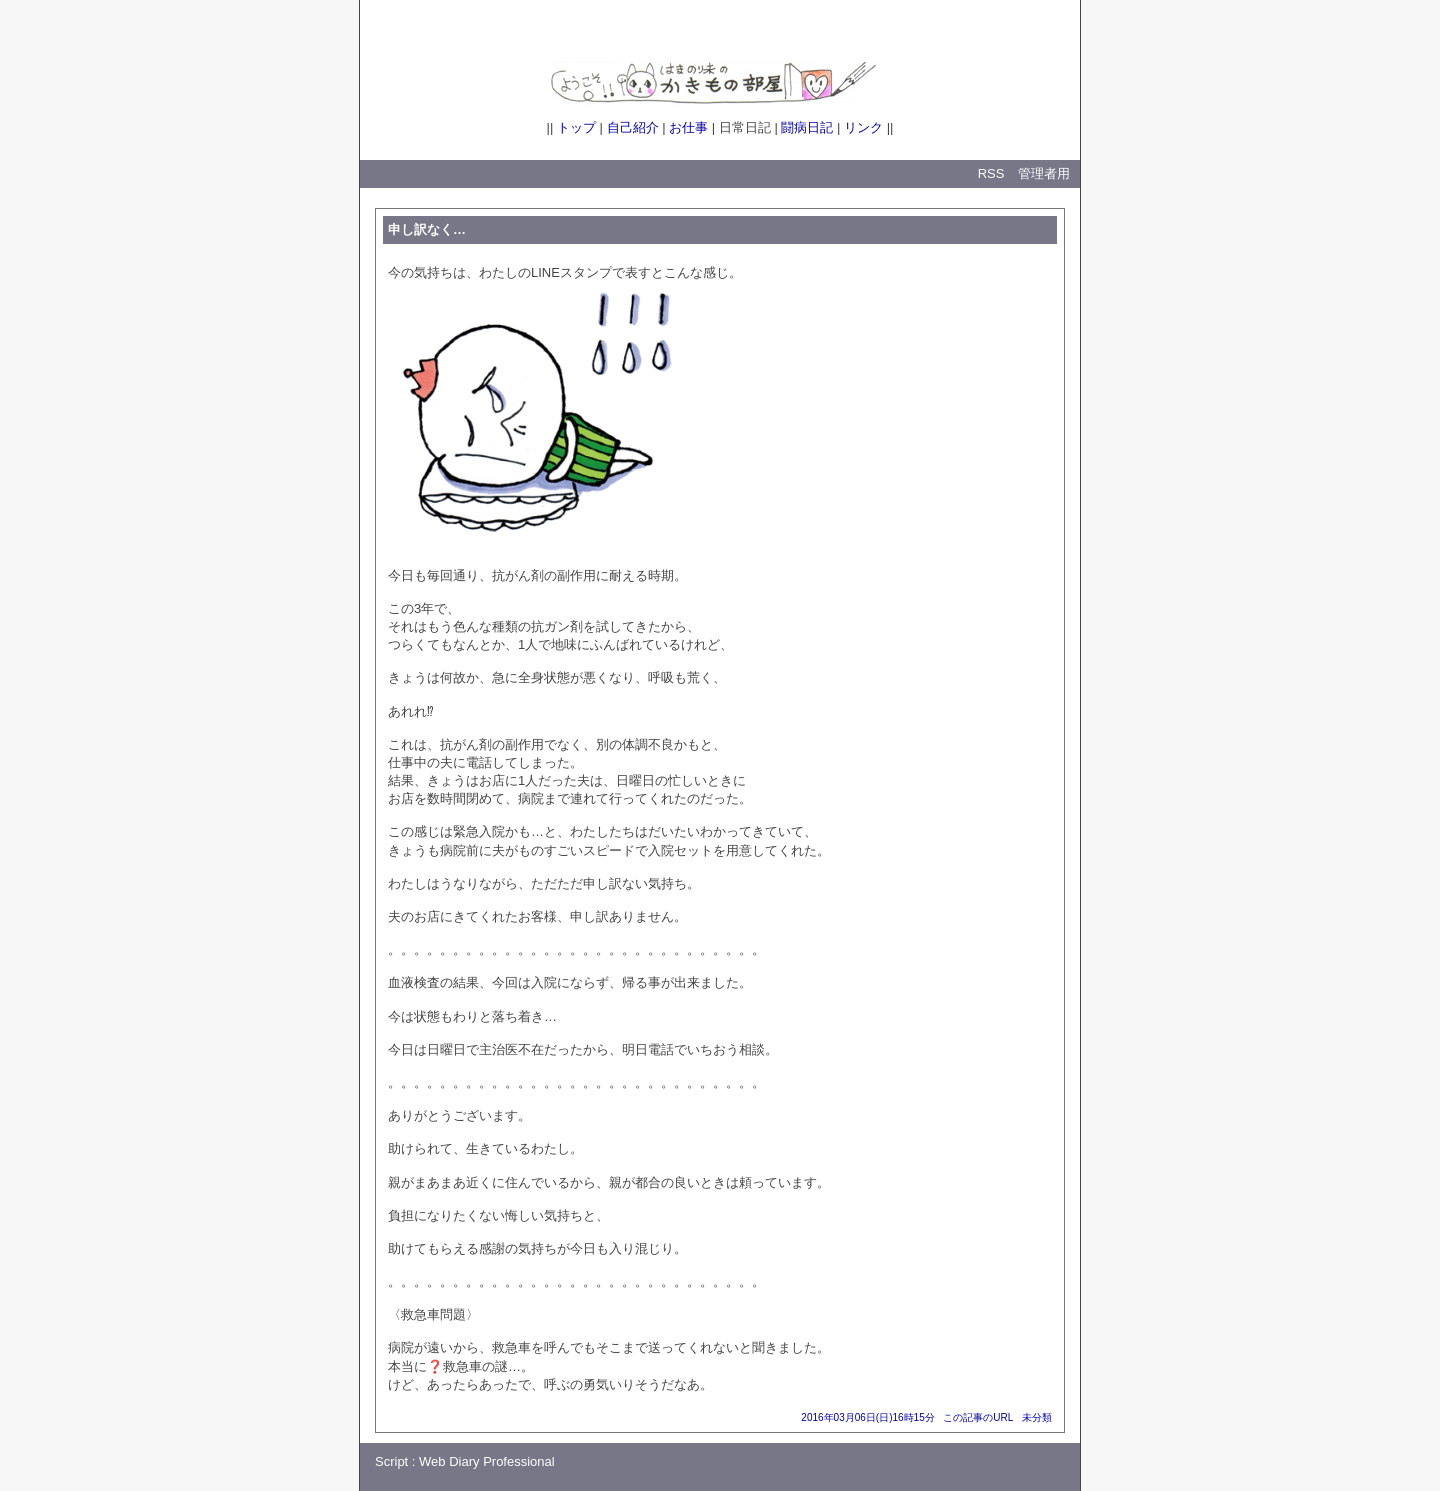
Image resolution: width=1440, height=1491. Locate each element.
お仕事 (688, 127)
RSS (991, 173)
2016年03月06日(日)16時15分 (867, 1417)
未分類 (1037, 1417)
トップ (576, 127)
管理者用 (1044, 173)
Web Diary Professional (487, 1461)
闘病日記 (807, 127)
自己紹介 (633, 127)
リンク (863, 127)
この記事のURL (978, 1417)
